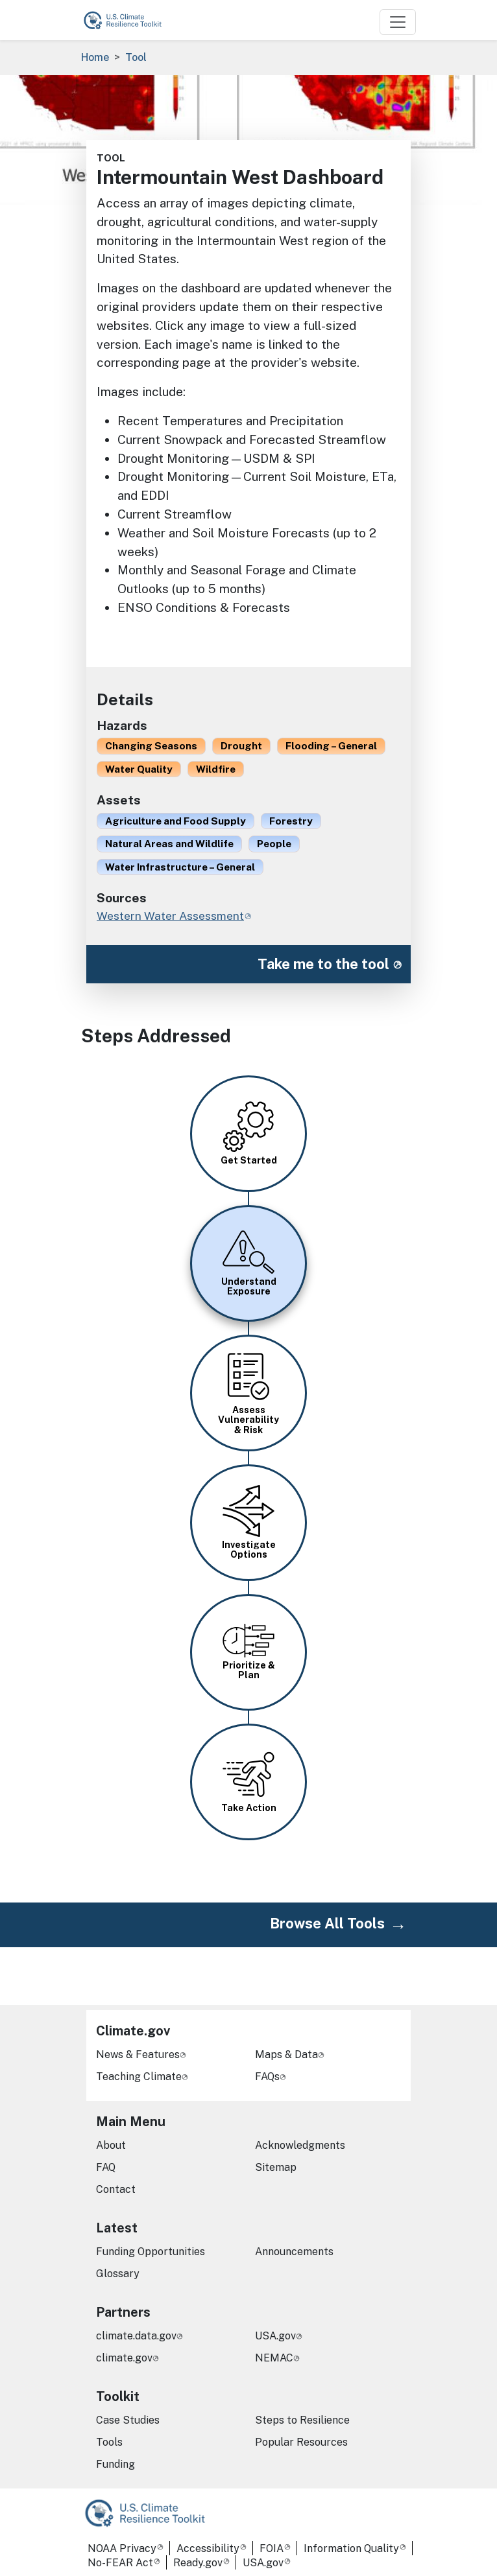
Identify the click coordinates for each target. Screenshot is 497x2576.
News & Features (138, 2054)
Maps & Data (286, 2054)
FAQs (267, 2076)
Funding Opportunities (150, 2251)
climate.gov (124, 2358)
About (111, 2145)
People (274, 843)
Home (95, 57)
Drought (241, 745)
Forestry (291, 820)
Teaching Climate (139, 2076)
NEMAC (274, 2358)
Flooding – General (331, 745)
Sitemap (276, 2167)
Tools (109, 2442)
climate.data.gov (136, 2336)
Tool (136, 57)
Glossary (117, 2273)
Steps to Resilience (302, 2420)
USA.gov (275, 2336)
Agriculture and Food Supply (175, 820)
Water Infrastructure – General (180, 866)
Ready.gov (198, 2563)
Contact (116, 2189)
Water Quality (139, 769)
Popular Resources (301, 2442)
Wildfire (216, 769)
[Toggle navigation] (398, 22)
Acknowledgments (300, 2145)
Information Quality (351, 2548)
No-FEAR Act (120, 2563)
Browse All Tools (327, 1923)
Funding (115, 2464)
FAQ (105, 2167)
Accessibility (207, 2548)
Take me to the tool (323, 963)
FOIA (272, 2548)
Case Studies (128, 2420)
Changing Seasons (151, 745)
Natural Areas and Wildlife (169, 843)
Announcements (294, 2251)
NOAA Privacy (122, 2548)
